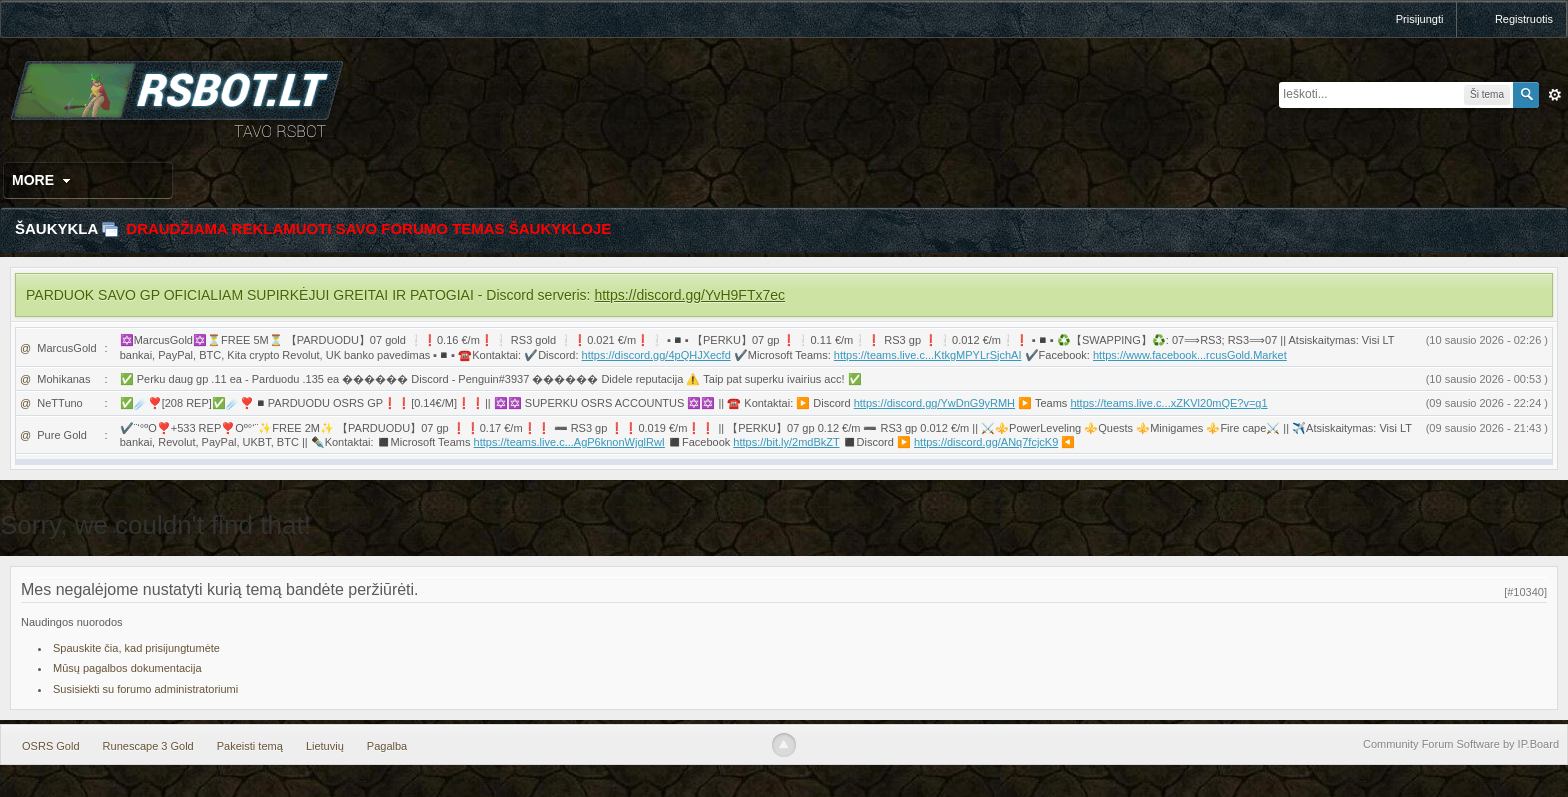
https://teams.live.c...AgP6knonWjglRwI (569, 442)
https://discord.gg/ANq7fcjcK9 (986, 442)
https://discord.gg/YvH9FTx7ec (689, 295)
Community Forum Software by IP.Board (1461, 744)
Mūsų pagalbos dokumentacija (127, 668)
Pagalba (387, 746)
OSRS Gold (50, 746)
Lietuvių (325, 746)
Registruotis (1524, 19)
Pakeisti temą (250, 746)
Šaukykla (56, 228)
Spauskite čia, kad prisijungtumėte (136, 648)
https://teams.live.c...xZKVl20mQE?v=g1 (1168, 403)
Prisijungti (1420, 19)
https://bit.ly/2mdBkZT (786, 442)
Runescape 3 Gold (148, 746)
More (43, 180)
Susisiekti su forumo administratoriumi (145, 689)
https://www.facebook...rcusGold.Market (1190, 355)
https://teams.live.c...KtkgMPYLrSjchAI (928, 355)
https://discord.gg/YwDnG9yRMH (934, 403)
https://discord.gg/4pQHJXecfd (656, 355)
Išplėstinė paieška (1555, 95)
